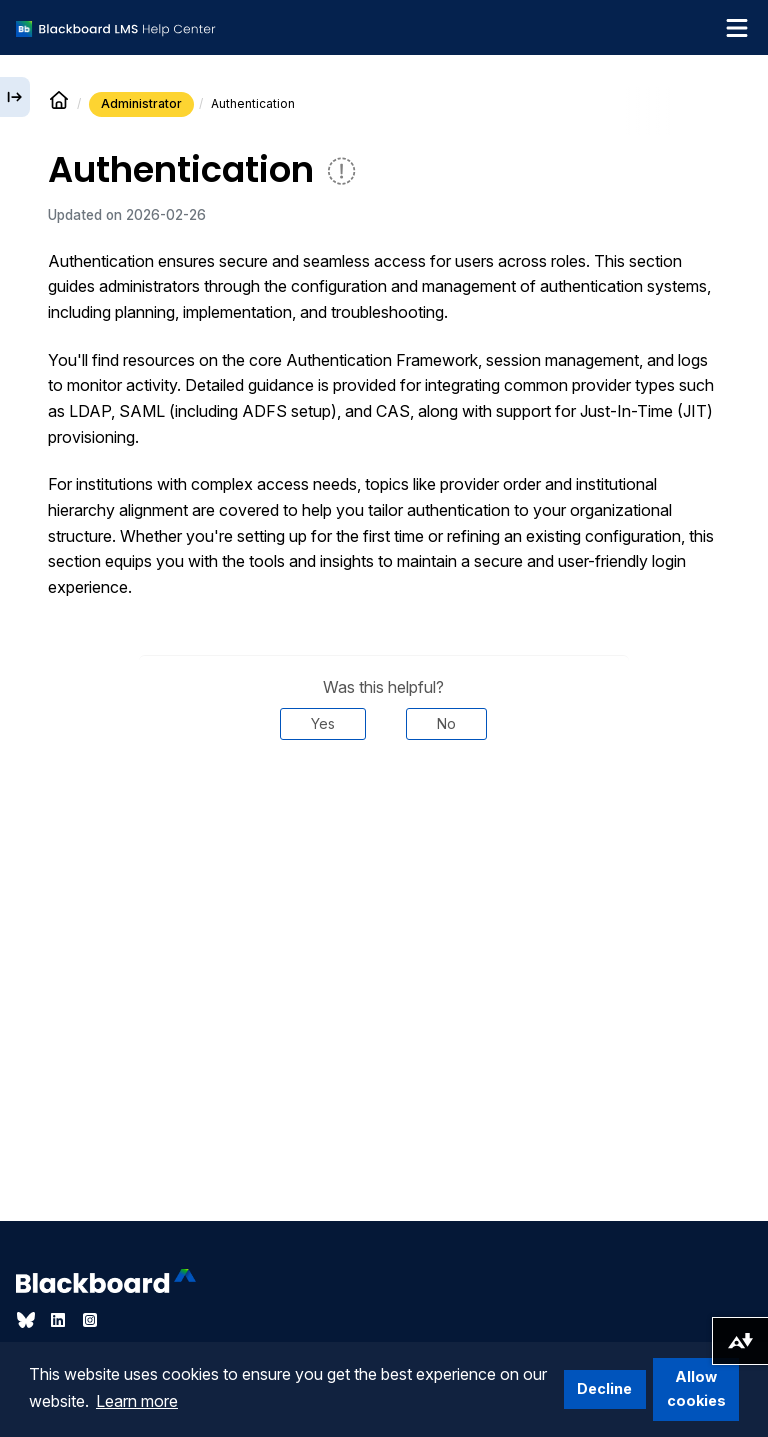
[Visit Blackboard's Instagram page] (90, 1320)
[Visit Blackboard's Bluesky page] (28, 1320)
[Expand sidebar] (15, 97)
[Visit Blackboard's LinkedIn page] (60, 1320)
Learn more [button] (137, 1401)
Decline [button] (604, 1388)
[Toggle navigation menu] (737, 28)
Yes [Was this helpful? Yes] (323, 723)
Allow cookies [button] (696, 1388)
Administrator (141, 103)
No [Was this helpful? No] (446, 723)
